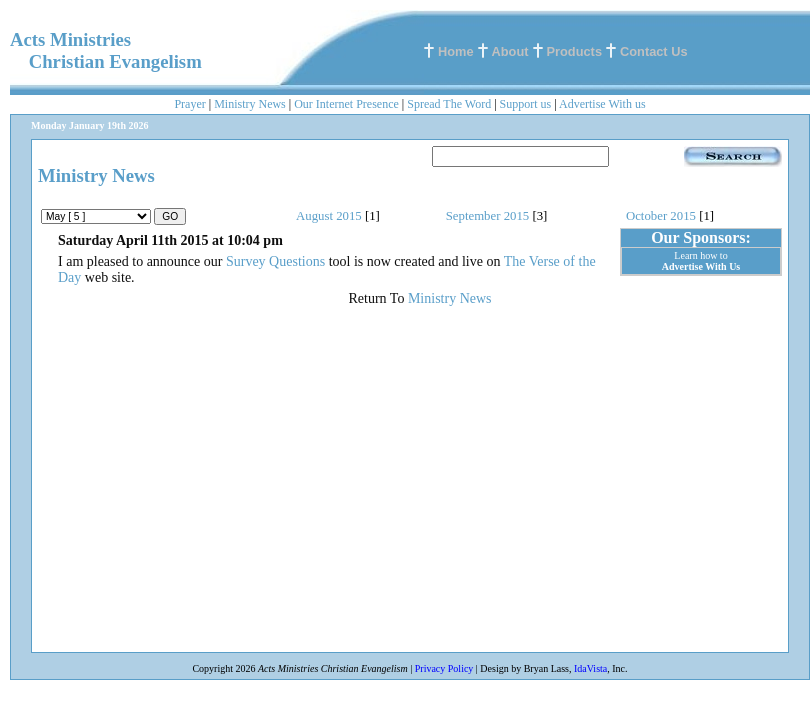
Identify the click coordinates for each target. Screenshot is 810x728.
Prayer (189, 104)
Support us (526, 104)
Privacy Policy (444, 668)
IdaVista (590, 668)
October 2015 (661, 216)
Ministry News (250, 104)
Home (456, 51)
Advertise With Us (701, 266)
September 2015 (488, 216)
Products (574, 51)
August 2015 (329, 216)
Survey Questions (275, 261)
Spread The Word (449, 104)
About (510, 51)
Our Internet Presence (346, 104)
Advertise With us (602, 104)
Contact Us (654, 51)
